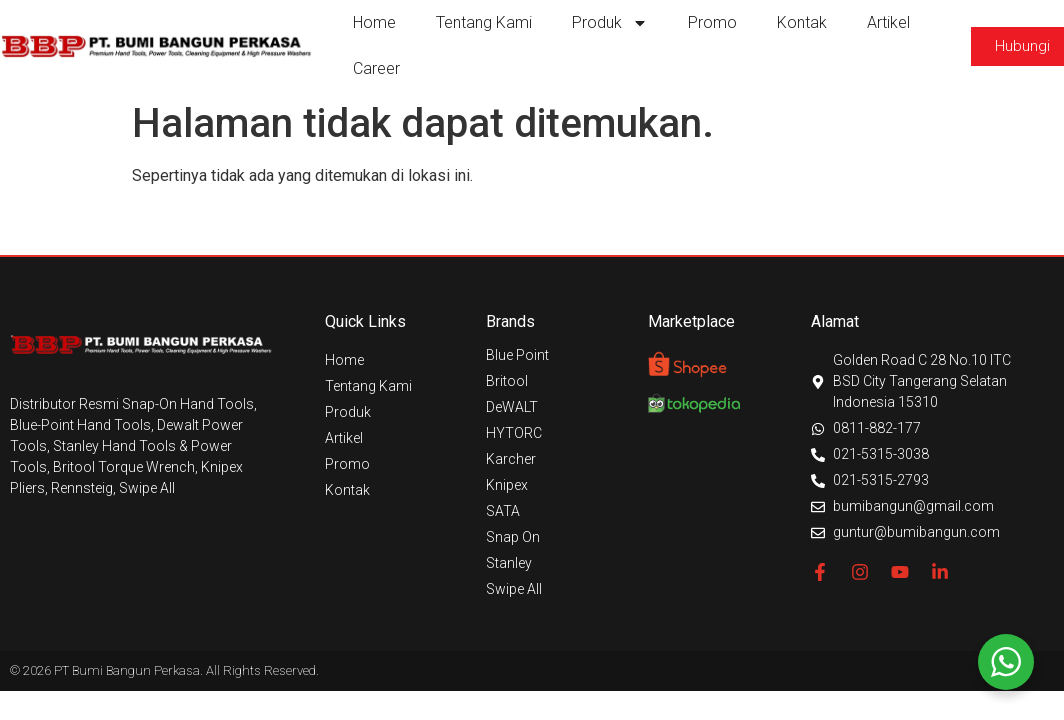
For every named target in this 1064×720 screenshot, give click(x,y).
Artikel (888, 22)
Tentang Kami (484, 22)
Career (376, 68)
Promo (712, 22)
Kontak (802, 22)
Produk (610, 23)
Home (374, 22)
